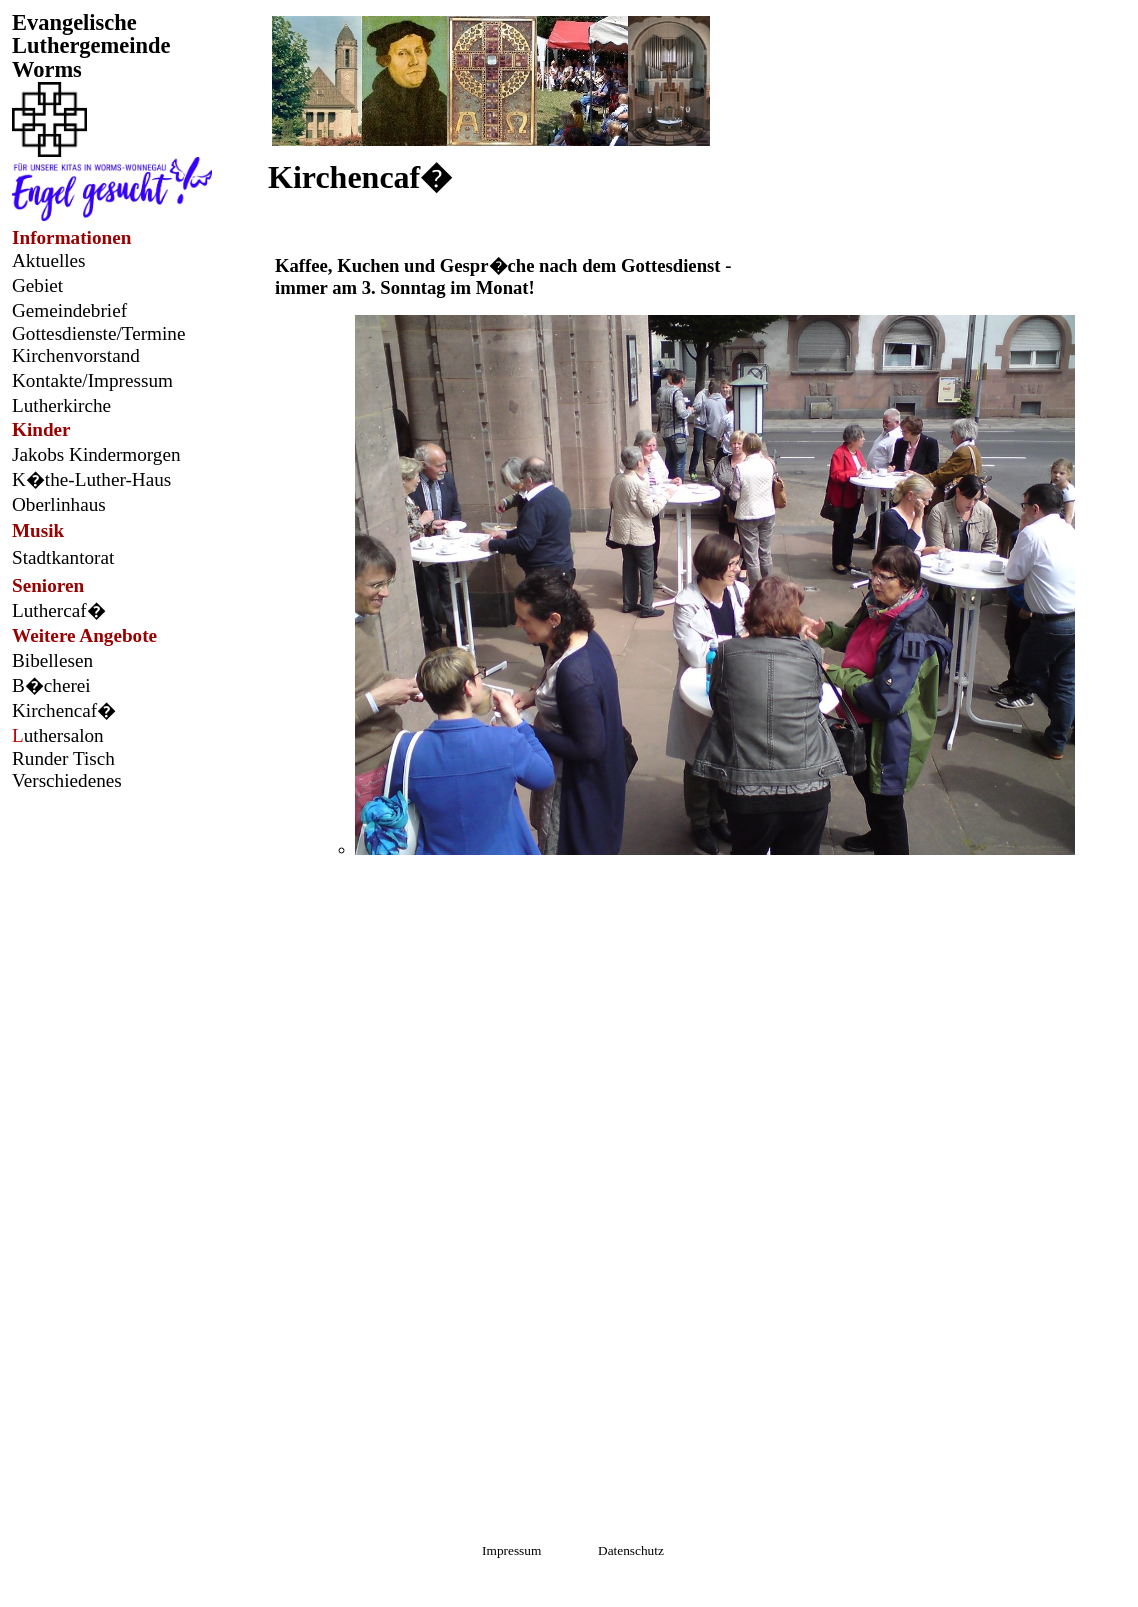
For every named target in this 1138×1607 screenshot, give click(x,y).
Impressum (515, 1550)
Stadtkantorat (63, 557)
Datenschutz (629, 1550)
